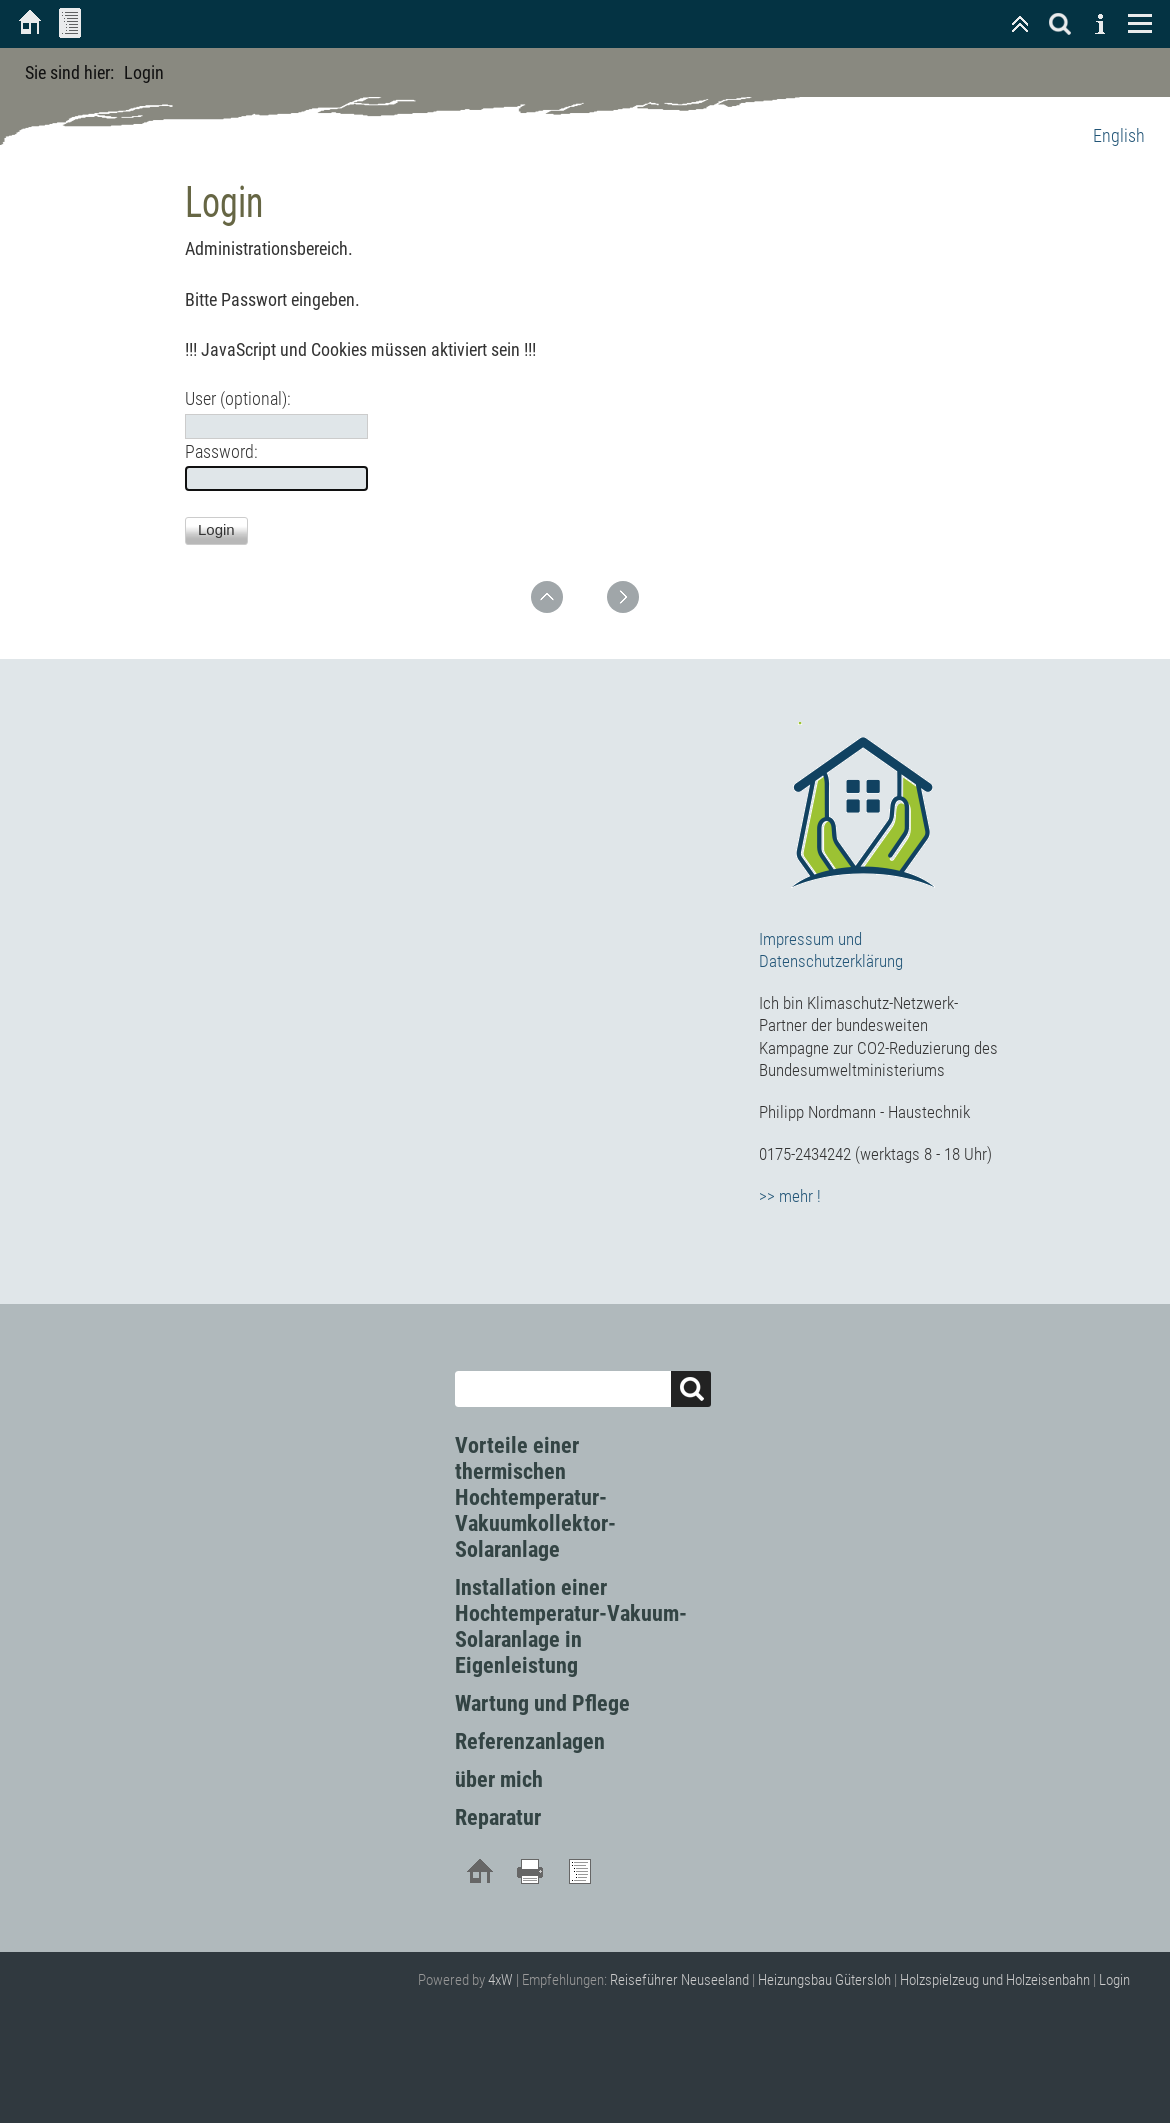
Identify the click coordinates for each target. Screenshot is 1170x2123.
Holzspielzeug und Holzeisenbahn (995, 1980)
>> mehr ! (790, 1196)
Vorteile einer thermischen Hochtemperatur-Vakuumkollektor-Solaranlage (535, 1497)
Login (1114, 1980)
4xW (500, 1980)
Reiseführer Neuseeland (679, 1980)
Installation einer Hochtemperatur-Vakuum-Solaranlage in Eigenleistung (571, 1626)
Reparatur (498, 1817)
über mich (499, 1779)
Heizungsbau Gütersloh (824, 1980)
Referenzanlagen (530, 1741)
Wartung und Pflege (542, 1703)
